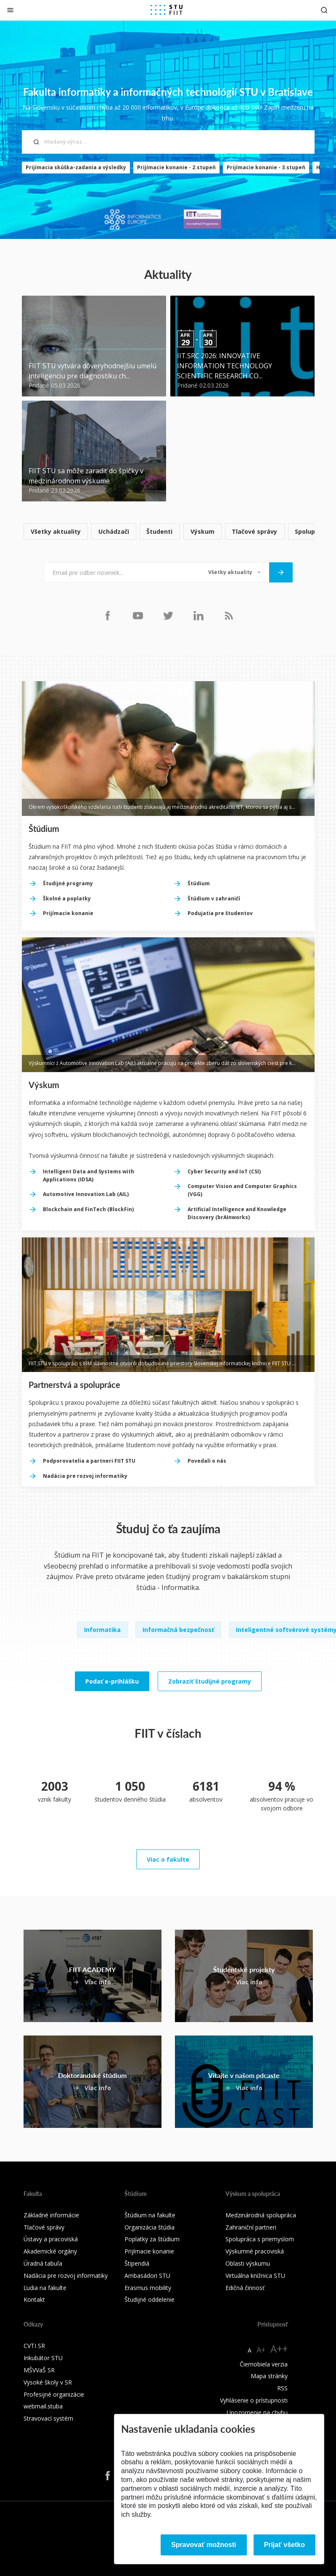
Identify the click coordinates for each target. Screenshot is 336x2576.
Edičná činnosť (245, 2288)
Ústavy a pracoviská (51, 2239)
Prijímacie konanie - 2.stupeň (176, 167)
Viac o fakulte (168, 1859)
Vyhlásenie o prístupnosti (254, 2400)
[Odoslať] (281, 572)
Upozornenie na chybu (257, 2412)
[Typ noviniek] (234, 572)
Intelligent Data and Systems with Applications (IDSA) (88, 1175)
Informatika (102, 1630)
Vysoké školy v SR (48, 2382)
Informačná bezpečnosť (178, 1630)
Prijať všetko (284, 2544)
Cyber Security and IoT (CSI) (224, 1171)
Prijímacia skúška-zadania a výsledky (76, 167)
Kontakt (34, 2299)
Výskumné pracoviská (254, 2251)
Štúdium (199, 883)
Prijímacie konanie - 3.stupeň (266, 167)
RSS (282, 2388)
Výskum (202, 531)
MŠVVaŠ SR (39, 2370)
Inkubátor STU (43, 2358)
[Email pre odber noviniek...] (122, 572)
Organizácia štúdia (149, 2227)
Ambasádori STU (147, 2276)
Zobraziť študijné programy (209, 1681)
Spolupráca (311, 531)
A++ (279, 2349)
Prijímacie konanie (68, 913)
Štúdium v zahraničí (214, 898)
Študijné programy (68, 883)
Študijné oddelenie (149, 2299)
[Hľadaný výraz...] (168, 142)
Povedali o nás (207, 1460)
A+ (261, 2350)
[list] (168, 532)
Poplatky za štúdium (152, 2239)
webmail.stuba (43, 2406)
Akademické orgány (50, 2251)
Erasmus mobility (147, 2288)
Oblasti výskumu (247, 2263)
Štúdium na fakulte (149, 2215)
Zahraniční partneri (250, 2227)
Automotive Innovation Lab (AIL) (86, 1194)
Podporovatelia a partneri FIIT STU (89, 1460)
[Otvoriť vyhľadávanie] (324, 10)
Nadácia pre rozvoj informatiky (85, 1475)
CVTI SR (34, 2346)
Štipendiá (136, 2263)
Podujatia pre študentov (220, 913)
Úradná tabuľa (43, 2263)
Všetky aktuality (56, 531)
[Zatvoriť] (10, 10)
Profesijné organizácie (54, 2394)
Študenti (159, 531)
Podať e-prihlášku (112, 1681)
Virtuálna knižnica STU (255, 2276)
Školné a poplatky (67, 898)
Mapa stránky (269, 2376)
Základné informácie (51, 2215)
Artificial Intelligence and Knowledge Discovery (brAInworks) (237, 1213)
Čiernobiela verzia (264, 2364)
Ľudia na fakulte (45, 2288)
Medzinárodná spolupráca (260, 2215)
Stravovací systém (48, 2418)
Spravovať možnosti (203, 2544)
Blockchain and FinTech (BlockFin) (88, 1209)
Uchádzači (113, 531)
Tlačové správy (254, 531)
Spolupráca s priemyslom (259, 2239)
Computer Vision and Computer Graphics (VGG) (242, 1190)
